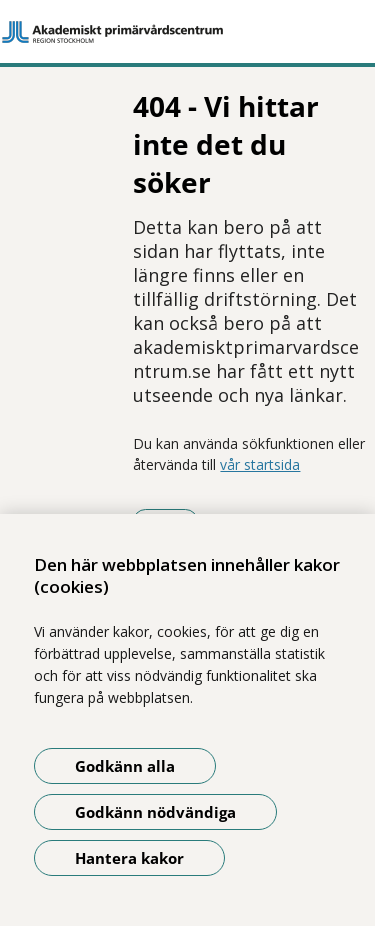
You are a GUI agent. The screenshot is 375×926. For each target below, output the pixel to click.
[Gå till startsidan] (187, 32)
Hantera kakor (129, 858)
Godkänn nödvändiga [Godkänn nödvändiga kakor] (155, 812)
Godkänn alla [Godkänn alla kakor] (125, 766)
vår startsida (260, 464)
